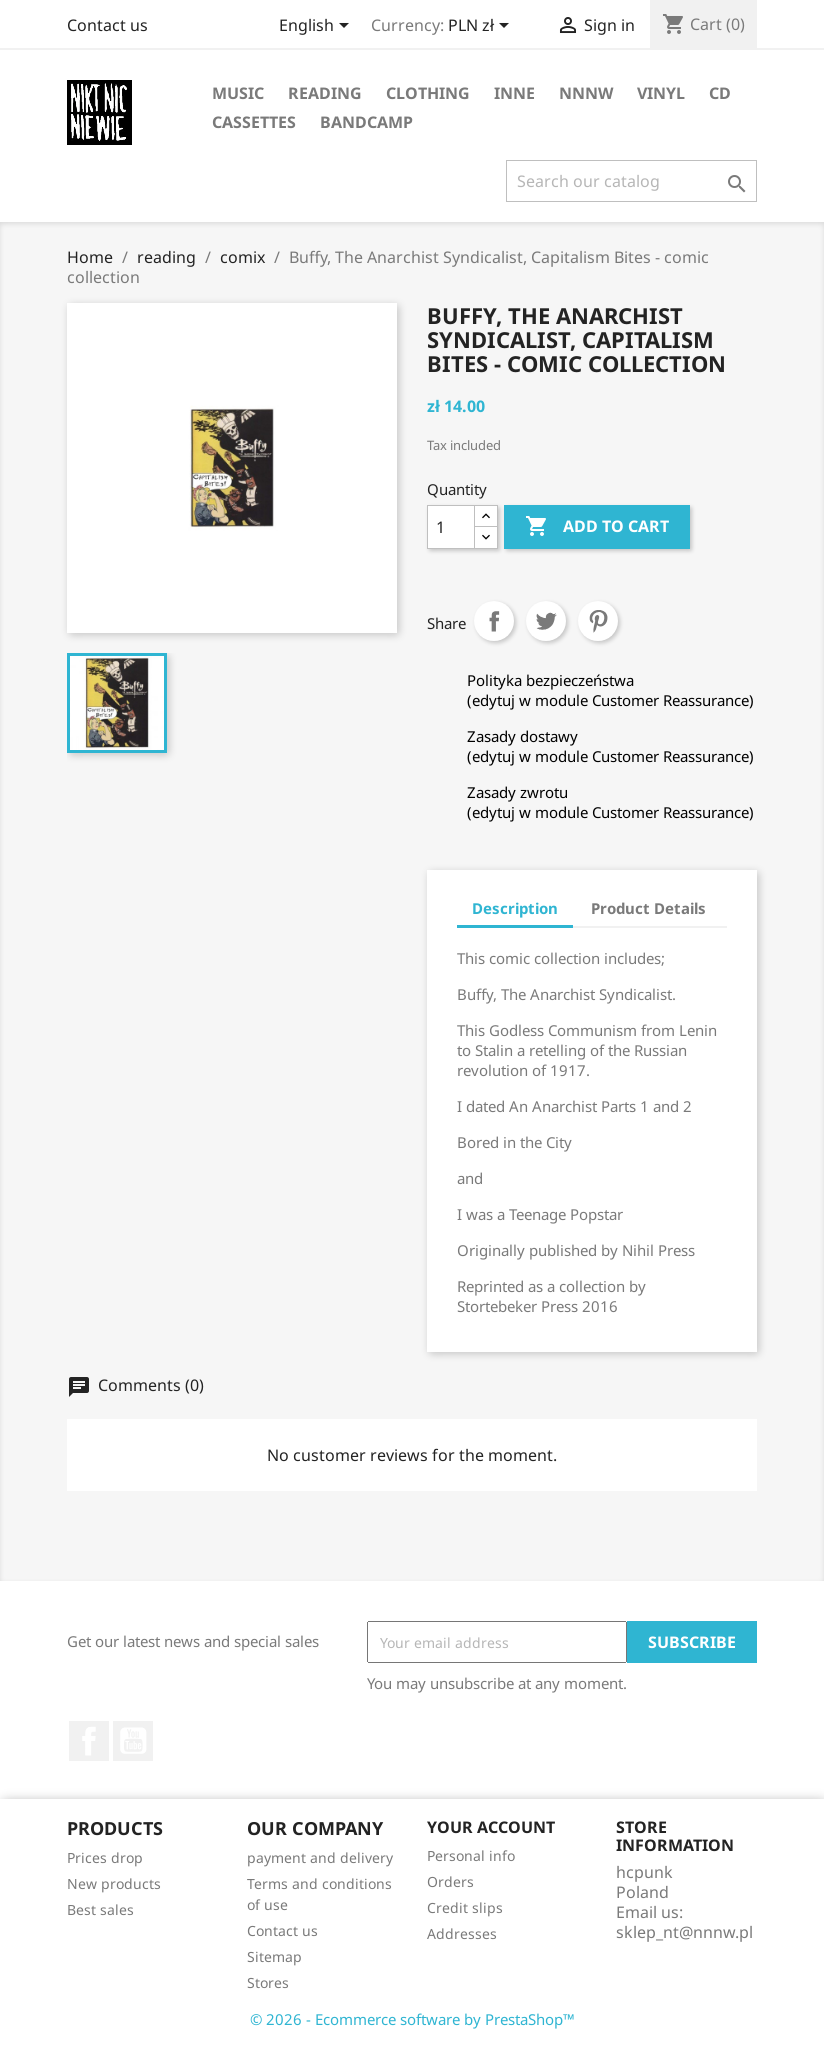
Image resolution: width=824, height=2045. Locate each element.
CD (720, 93)
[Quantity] (451, 527)
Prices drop (105, 1857)
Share (494, 621)
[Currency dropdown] (482, 27)
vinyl (661, 93)
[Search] (631, 181)
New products (114, 1883)
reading (325, 93)
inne (514, 93)
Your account (491, 1827)
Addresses (462, 1933)
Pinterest (598, 621)
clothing (428, 93)
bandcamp (366, 122)
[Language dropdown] (317, 27)
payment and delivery (320, 1857)
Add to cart (597, 527)
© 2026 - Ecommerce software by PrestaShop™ (412, 2019)
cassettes (254, 122)
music (238, 93)
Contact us (107, 25)
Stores (268, 1982)
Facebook (89, 1741)
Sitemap (274, 1956)
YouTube (133, 1741)
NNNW (586, 93)
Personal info (471, 1855)
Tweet (546, 621)
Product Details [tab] (648, 908)
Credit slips (465, 1907)
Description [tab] (515, 908)
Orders (450, 1881)
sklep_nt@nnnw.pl (684, 1932)
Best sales (100, 1909)
